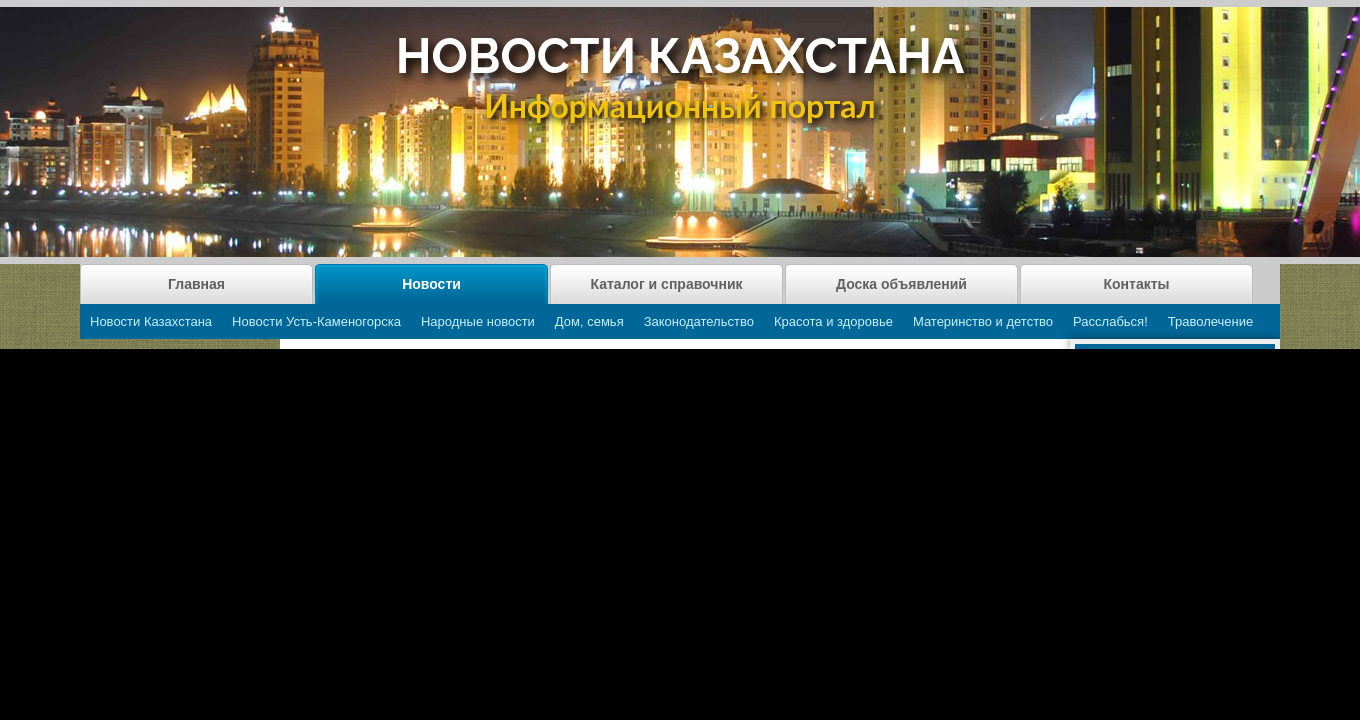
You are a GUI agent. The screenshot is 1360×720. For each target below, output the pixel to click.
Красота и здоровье (833, 321)
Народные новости (478, 321)
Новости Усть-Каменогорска (316, 321)
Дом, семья (589, 321)
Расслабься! (1110, 321)
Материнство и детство (983, 321)
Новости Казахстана (151, 321)
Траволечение (1210, 321)
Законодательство (699, 321)
